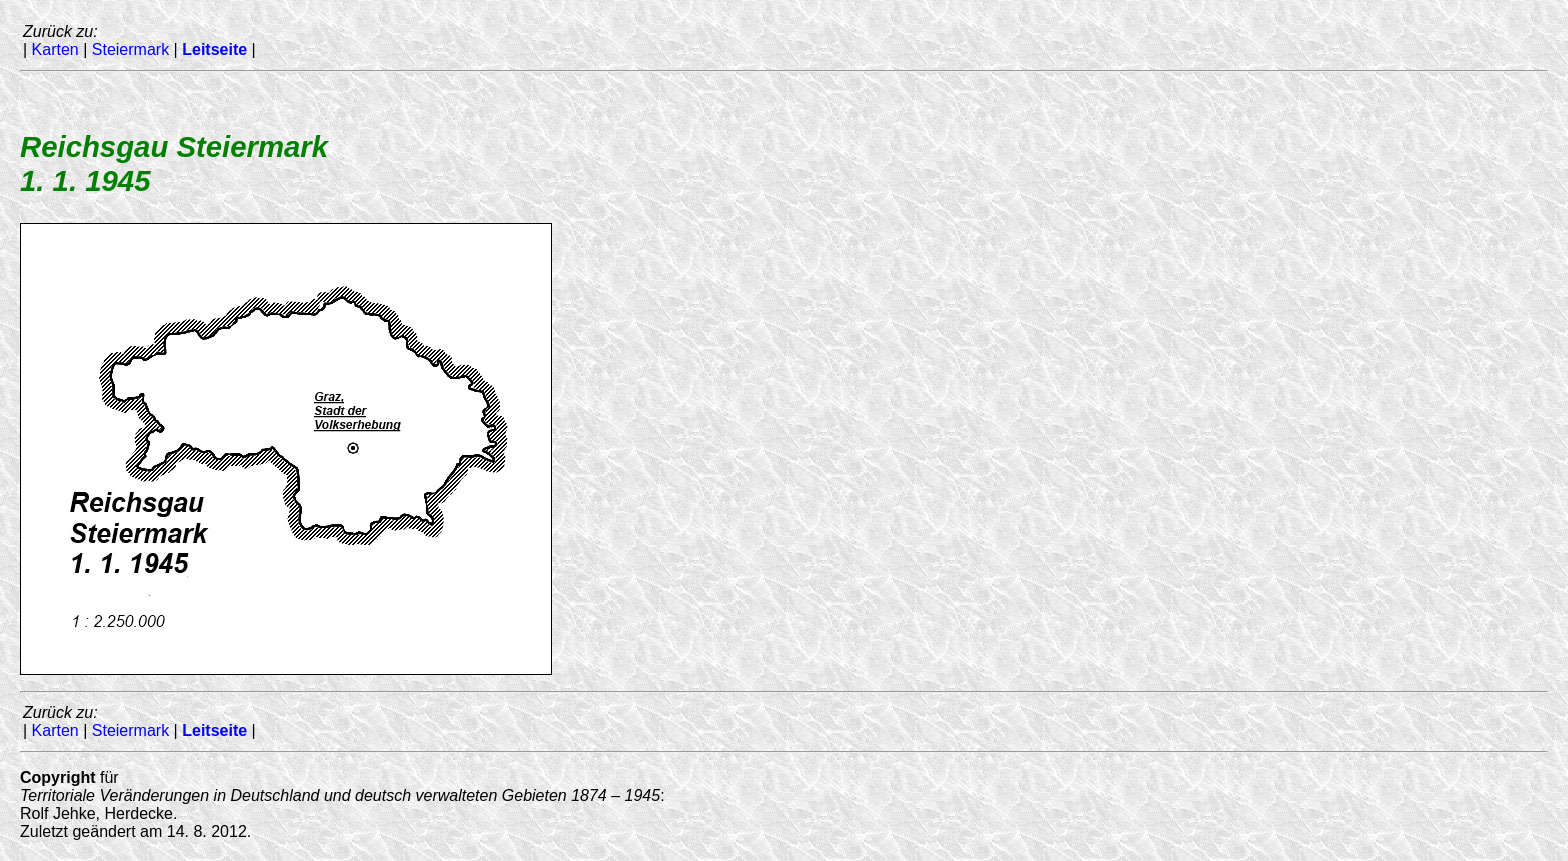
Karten (55, 49)
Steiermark (130, 49)
